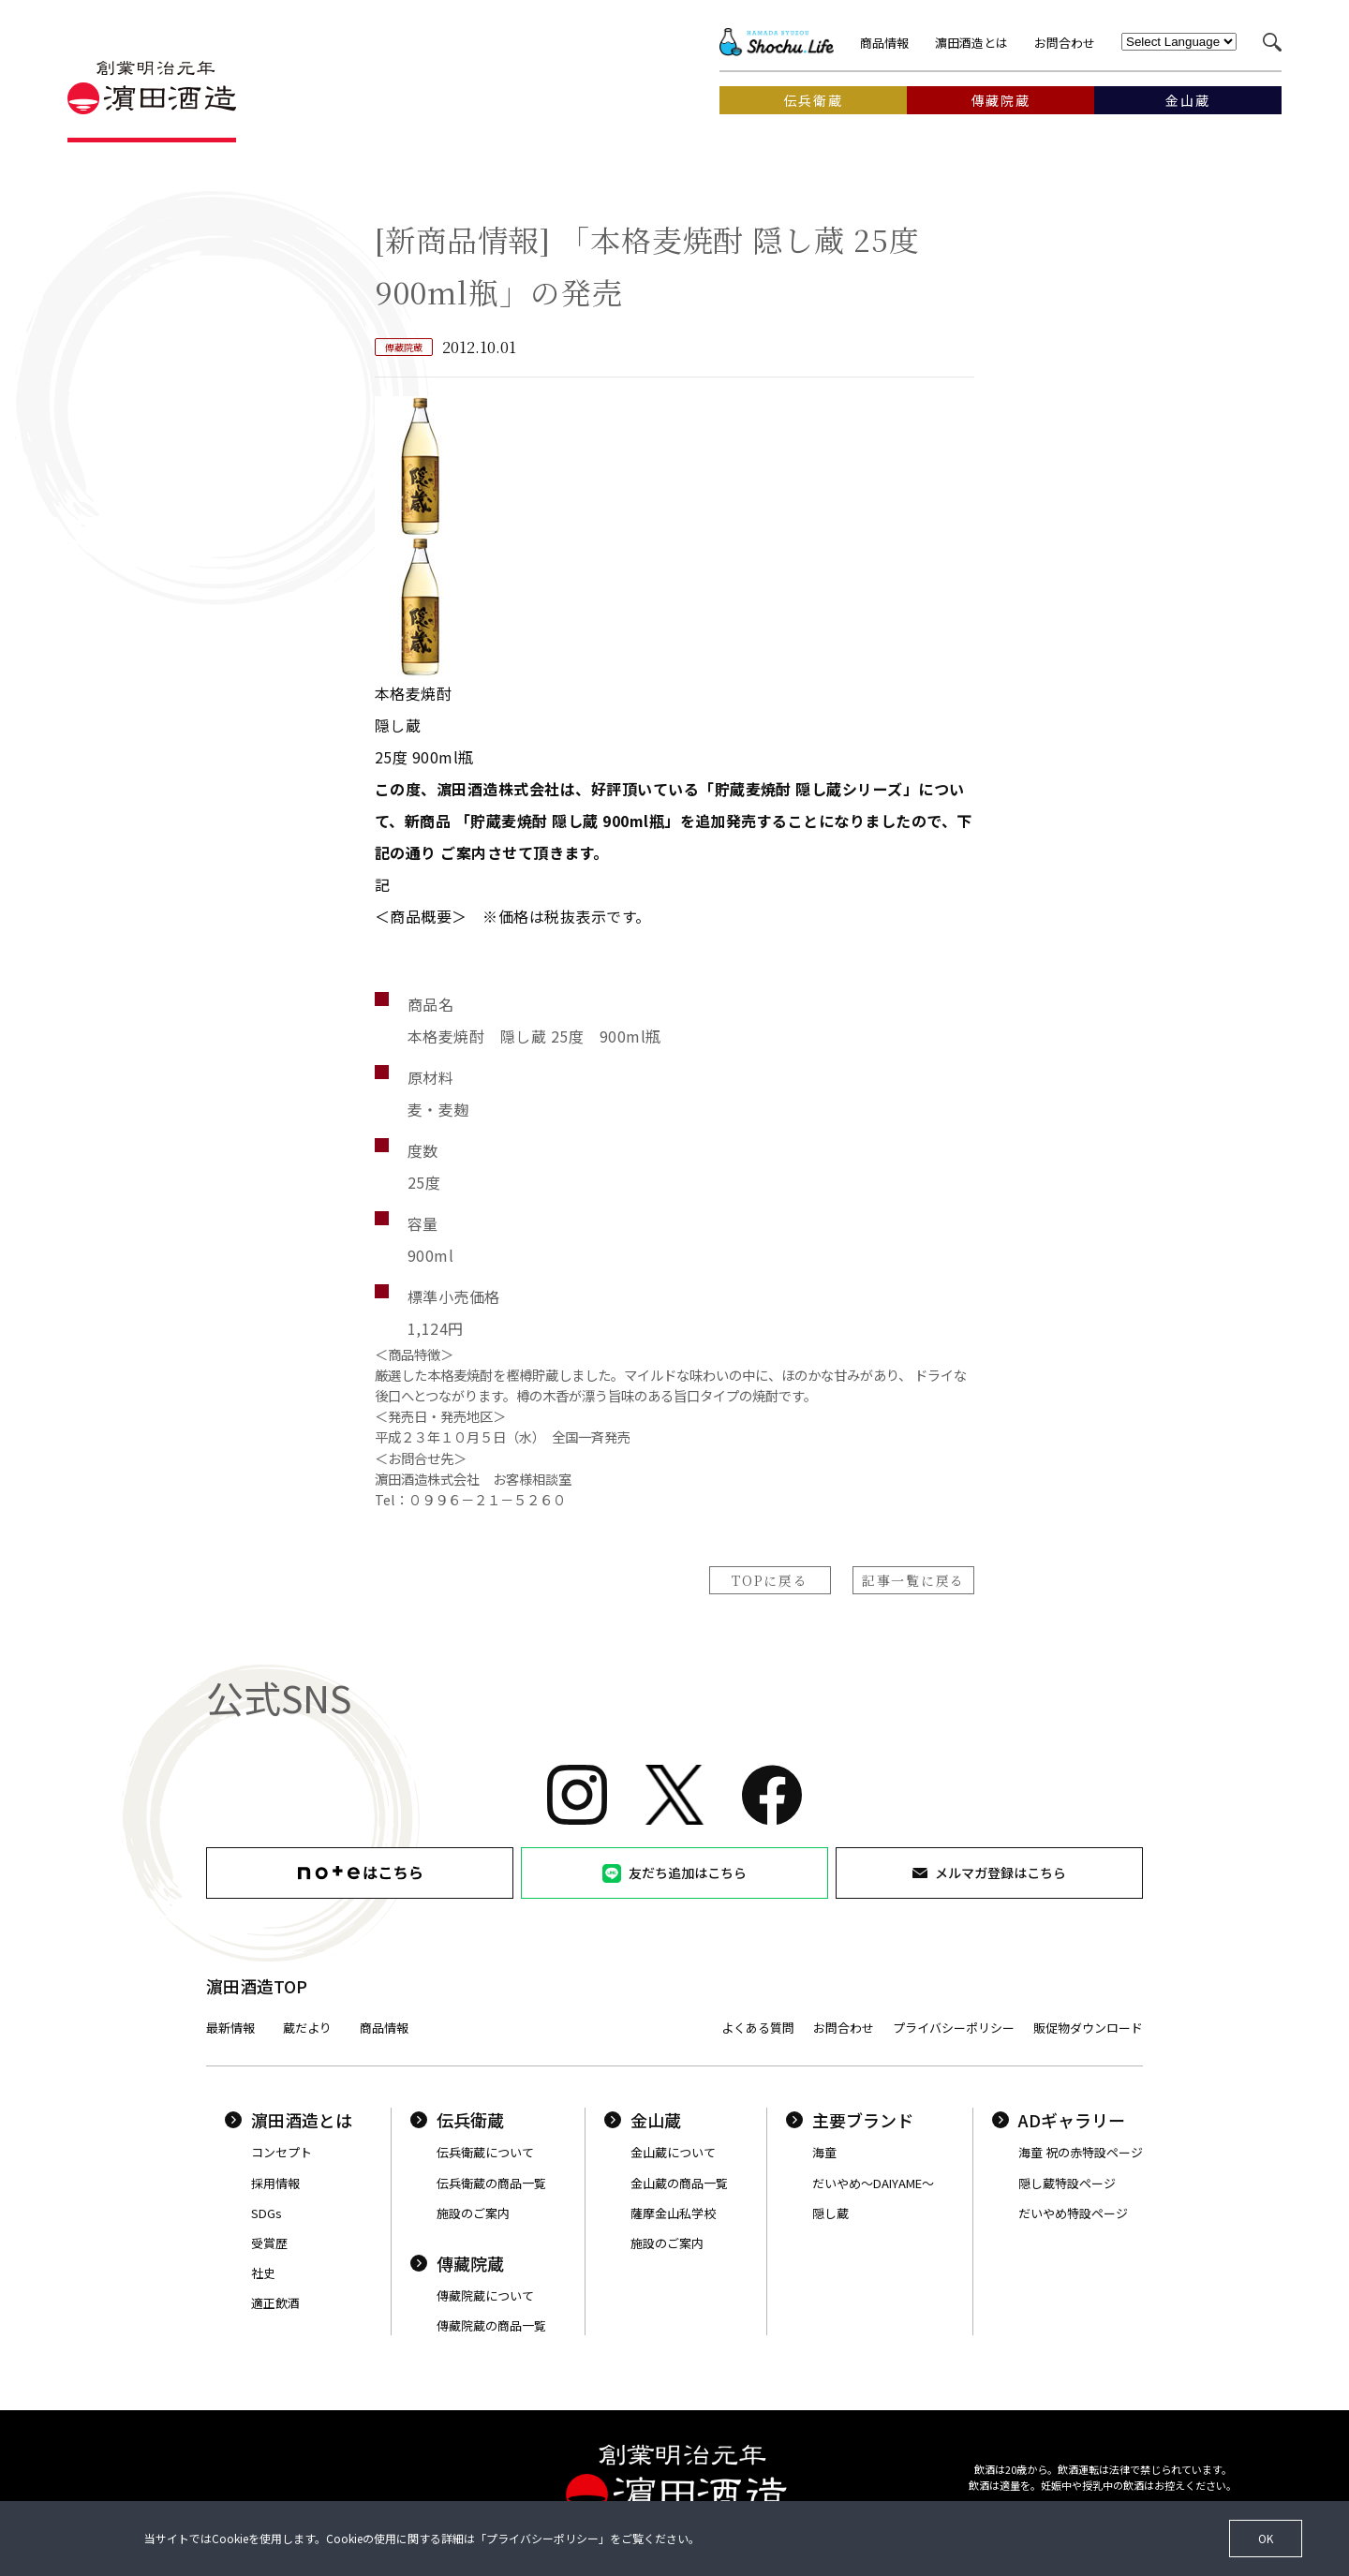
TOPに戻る (770, 1580)
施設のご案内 (473, 2213)
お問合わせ (1064, 43)
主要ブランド (849, 2120)
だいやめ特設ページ (1073, 2213)
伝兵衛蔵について (485, 2152)
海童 (824, 2152)
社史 (263, 2273)
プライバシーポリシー (954, 2027)
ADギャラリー (1058, 2120)
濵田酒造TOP (256, 1986)
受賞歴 (269, 2243)
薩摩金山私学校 (673, 2213)
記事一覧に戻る (913, 1580)
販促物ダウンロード (1088, 2027)
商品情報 (884, 43)
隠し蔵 (830, 2213)
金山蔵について (673, 2152)
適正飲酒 (275, 2303)
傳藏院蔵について (485, 2295)
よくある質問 (757, 2027)
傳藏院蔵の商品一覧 (491, 2325)
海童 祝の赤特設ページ (1080, 2152)
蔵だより (307, 2027)
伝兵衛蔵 (457, 2120)
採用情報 (275, 2183)
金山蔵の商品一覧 (679, 2183)
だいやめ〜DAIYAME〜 (873, 2183)
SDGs (266, 2213)
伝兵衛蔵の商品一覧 (491, 2183)
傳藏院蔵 (457, 2263)
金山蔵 (642, 2120)
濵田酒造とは (971, 43)
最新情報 (230, 2027)
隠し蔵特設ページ (1067, 2183)
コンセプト (281, 2152)
